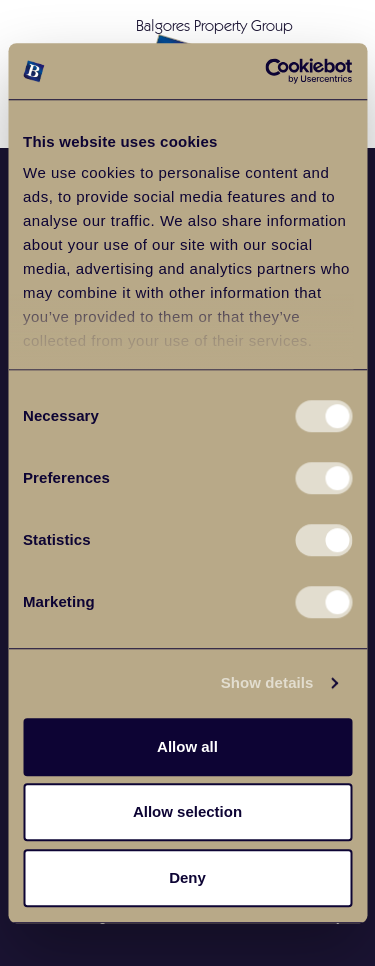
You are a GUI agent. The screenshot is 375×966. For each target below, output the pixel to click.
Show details (267, 682)
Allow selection (187, 811)
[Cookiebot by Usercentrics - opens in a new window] (267, 71)
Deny (187, 877)
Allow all (187, 746)
